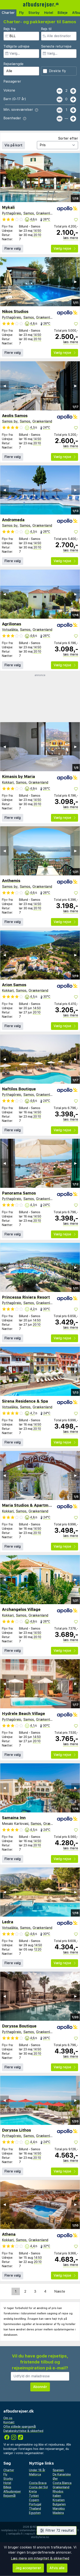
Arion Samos (14, 985)
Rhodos (58, 2491)
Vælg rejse (65, 248)
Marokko (59, 2508)
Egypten (35, 2513)
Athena (9, 2234)
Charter (8, 13)
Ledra (7, 1922)
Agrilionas (11, 624)
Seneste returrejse (56, 46)
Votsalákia (10, 630)
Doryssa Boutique (19, 2026)
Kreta (33, 2491)
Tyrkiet (34, 2495)
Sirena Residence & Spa (25, 1401)
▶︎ (75, 177)
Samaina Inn (14, 1817)
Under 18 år (37, 2470)
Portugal (35, 2504)
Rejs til (46, 29)
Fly (21, 13)
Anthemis (11, 880)
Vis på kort (13, 145)
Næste (59, 2291)
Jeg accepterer (28, 2568)
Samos (28, 213)
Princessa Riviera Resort (26, 1297)
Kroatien (59, 2500)
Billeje (63, 13)
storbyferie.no (40, 2537)
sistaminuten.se (29, 2530)
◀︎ (4, 177)
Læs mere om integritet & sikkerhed (40, 2558)
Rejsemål (9, 2495)
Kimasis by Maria (18, 776)
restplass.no (9, 2530)
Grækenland (46, 213)
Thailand (35, 2508)
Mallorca (35, 2474)
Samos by (9, 421)
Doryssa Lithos (16, 2130)
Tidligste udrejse (16, 46)
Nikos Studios (15, 311)
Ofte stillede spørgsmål (19, 2426)
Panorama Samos (19, 1193)
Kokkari (8, 782)
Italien (57, 2495)
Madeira (58, 2513)
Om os (7, 2418)
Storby (34, 13)
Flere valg (12, 248)
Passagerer (12, 81)
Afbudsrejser (12, 2491)
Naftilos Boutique (19, 1089)
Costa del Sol (38, 2487)
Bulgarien (59, 2504)
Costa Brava (38, 2483)
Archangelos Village (21, 1609)
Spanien (58, 2470)
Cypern (34, 2500)
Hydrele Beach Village (23, 1713)
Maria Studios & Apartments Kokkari (37, 1505)
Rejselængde (13, 64)
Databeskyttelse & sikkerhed (23, 2431)
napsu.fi (30, 2533)
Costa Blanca (62, 2483)
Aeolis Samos (15, 415)
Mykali (8, 207)
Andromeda (13, 520)
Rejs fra (9, 29)
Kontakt (9, 2422)
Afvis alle (57, 2568)
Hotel (48, 13)
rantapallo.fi (15, 2533)
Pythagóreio (11, 213)
